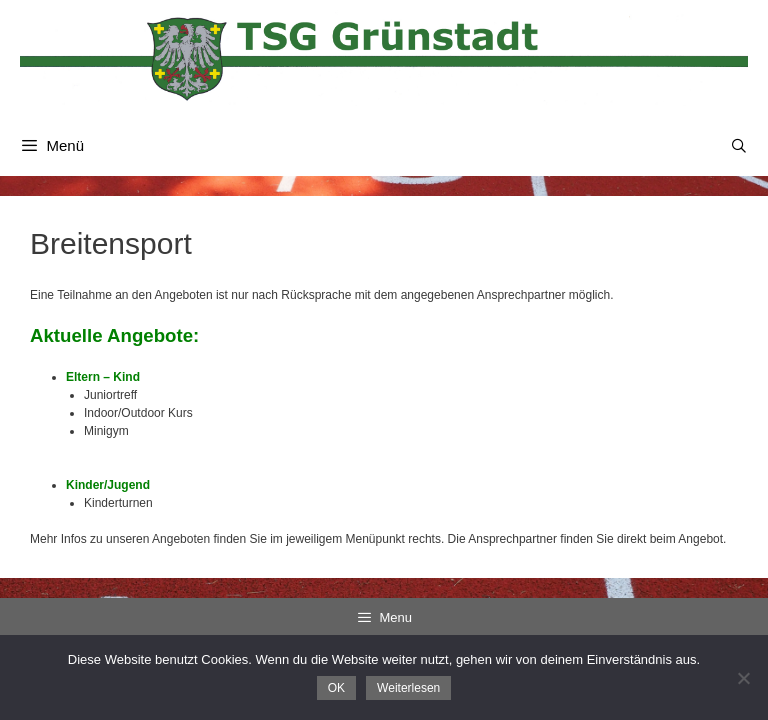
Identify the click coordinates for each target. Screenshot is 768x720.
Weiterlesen (408, 688)
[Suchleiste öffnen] (739, 146)
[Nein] (743, 678)
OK (336, 688)
